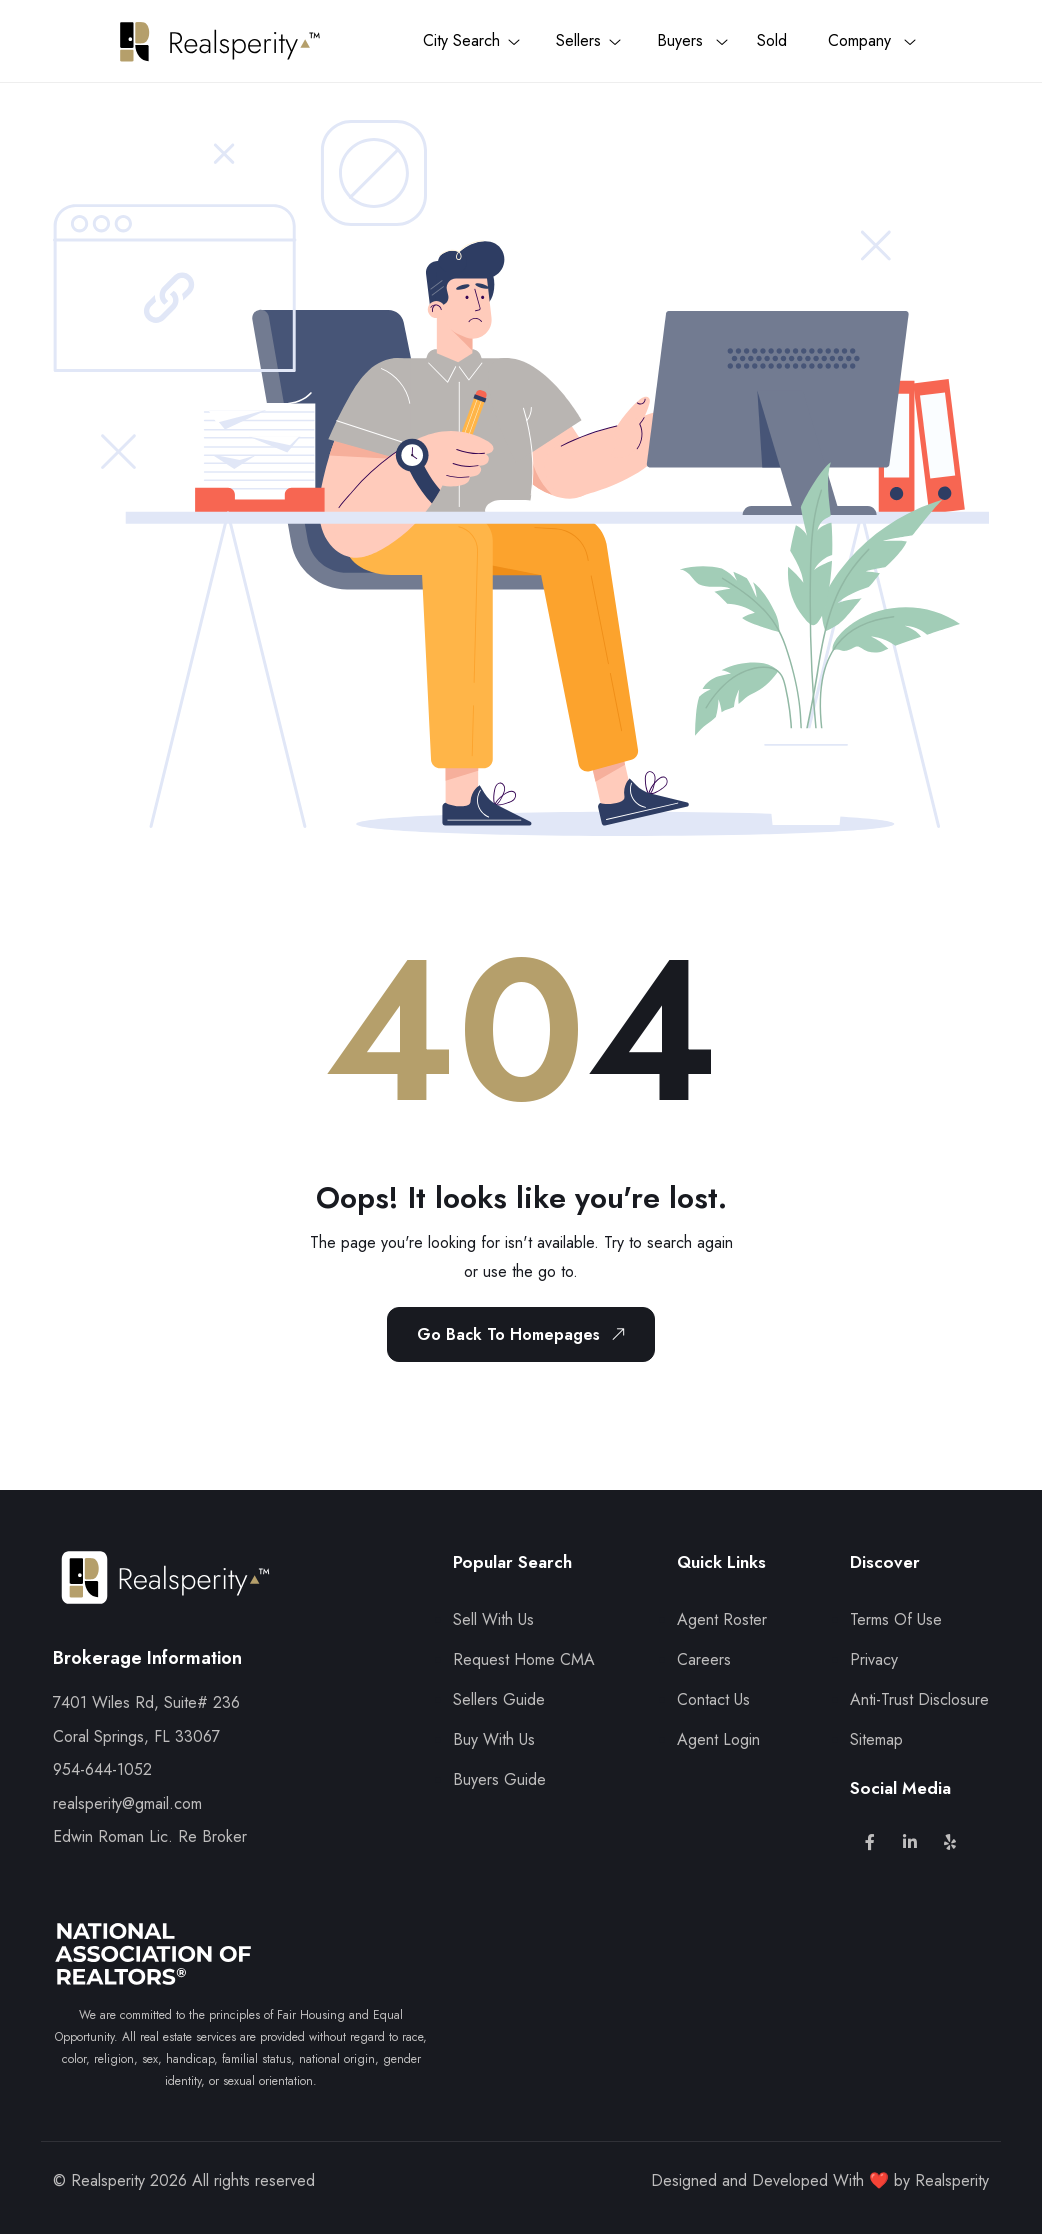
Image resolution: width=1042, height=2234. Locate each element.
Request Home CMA (524, 1659)
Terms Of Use (896, 1619)
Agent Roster (722, 1619)
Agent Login (718, 1739)
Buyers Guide (499, 1779)
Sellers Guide (499, 1699)
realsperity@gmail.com (127, 1803)
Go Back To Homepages (525, 1334)
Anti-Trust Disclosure (919, 1699)
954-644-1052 (102, 1769)
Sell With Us (493, 1619)
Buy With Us (494, 1739)
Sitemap (876, 1739)
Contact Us (713, 1699)
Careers (704, 1659)
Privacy (874, 1659)
